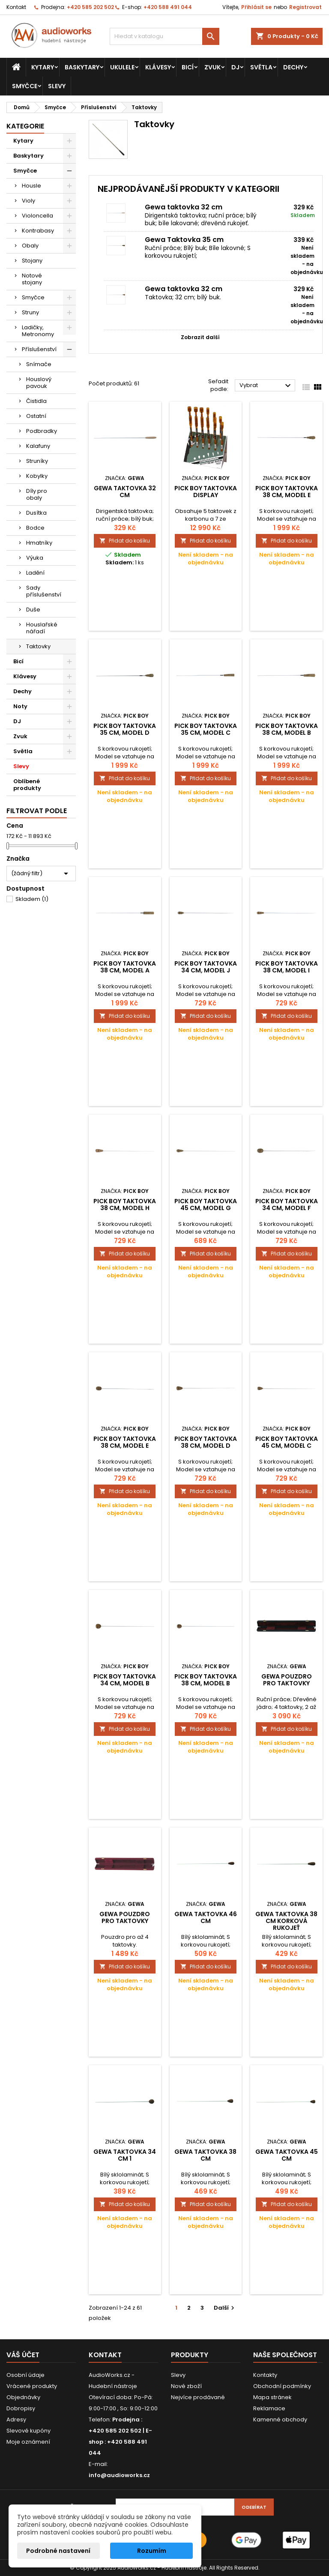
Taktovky (38, 646)
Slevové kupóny (28, 2431)
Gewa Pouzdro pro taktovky (286, 1680)
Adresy (16, 2419)
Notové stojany (32, 278)
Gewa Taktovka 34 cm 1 (124, 2155)
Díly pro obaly (36, 494)
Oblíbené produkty (27, 784)
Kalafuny (38, 446)
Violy (28, 201)
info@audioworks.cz (119, 2475)
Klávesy (158, 67)
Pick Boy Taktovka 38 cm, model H (124, 1204)
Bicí (188, 67)
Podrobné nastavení (58, 2550)
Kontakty (265, 2375)
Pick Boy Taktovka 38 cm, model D (205, 1442)
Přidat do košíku (124, 540)
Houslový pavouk (38, 382)
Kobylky (37, 476)
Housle (31, 186)
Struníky (37, 461)
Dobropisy (20, 2408)
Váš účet (22, 2355)
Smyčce (24, 86)
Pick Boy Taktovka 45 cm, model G (205, 1204)
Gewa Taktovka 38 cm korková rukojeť (286, 1921)
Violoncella (37, 216)
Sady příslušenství (43, 591)
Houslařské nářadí (41, 627)
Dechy (293, 67)
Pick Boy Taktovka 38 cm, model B (286, 729)
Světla (261, 67)
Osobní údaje (25, 2375)
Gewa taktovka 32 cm (183, 207)
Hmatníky (39, 543)
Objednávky (23, 2397)
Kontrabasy (38, 231)
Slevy (57, 86)
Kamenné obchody (280, 2419)
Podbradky (41, 431)
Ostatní (36, 416)
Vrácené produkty (31, 2386)
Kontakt (16, 7)
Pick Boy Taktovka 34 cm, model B (124, 1680)
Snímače (38, 364)
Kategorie (25, 126)
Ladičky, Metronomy (38, 330)
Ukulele (122, 67)
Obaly (30, 246)
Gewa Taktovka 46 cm (205, 1917)
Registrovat (305, 7)
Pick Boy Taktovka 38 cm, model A (124, 967)
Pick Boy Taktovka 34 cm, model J (205, 967)
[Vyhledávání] (164, 36)
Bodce (35, 528)
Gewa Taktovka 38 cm (205, 2155)
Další (225, 2308)
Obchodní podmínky (282, 2386)
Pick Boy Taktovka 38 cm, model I (286, 967)
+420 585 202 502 (90, 7)
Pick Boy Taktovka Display (205, 491)
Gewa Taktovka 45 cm (286, 2155)
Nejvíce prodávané (198, 2397)
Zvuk (212, 67)
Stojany (32, 260)
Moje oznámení (28, 2442)
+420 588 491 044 (168, 7)
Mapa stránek (272, 2397)
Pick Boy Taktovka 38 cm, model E (286, 491)
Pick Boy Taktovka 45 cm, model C (286, 1442)
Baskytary (82, 67)
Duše (33, 609)
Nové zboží (186, 2386)
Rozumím (151, 2550)
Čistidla (36, 401)
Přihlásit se (256, 7)
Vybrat (266, 386)
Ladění (35, 573)
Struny (30, 312)
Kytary (42, 67)
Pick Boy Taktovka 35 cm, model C (205, 729)
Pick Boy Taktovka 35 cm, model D (124, 729)
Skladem (31, 899)
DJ (235, 67)
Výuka (34, 558)
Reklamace (269, 2408)
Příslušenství (39, 349)
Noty (20, 706)
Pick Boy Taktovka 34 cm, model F (286, 1204)
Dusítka (36, 513)
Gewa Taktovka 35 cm (184, 239)
